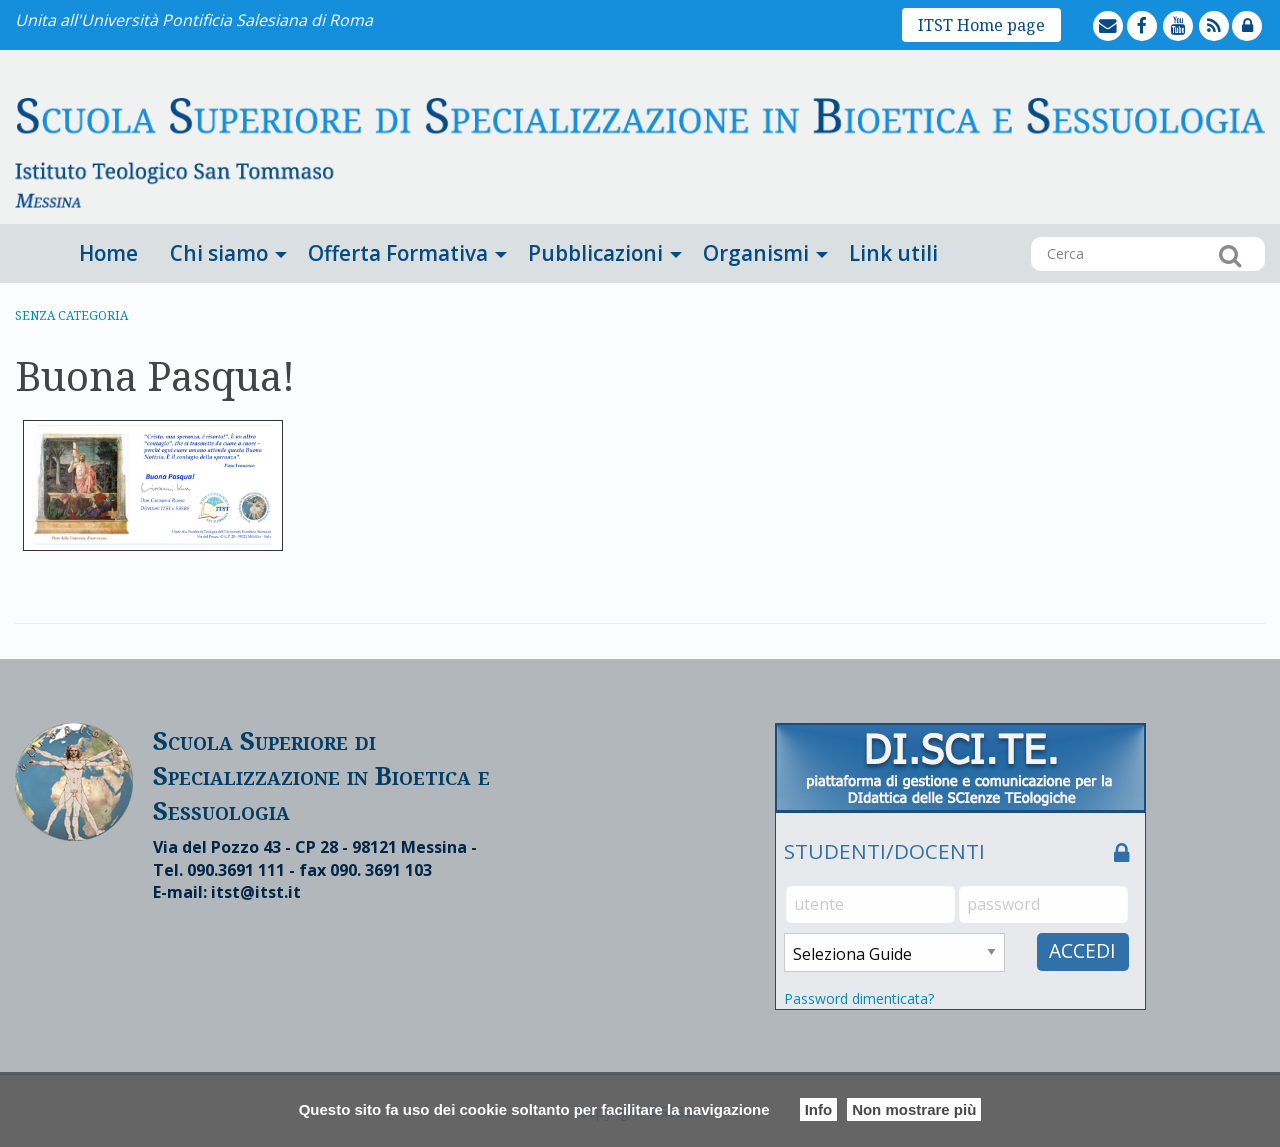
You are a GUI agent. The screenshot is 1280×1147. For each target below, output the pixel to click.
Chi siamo (219, 253)
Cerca (1230, 255)
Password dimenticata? (859, 998)
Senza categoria (71, 315)
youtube (1196, 11)
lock (1263, 11)
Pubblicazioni (595, 253)
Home (108, 253)
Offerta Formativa (398, 253)
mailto (1125, 11)
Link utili (893, 253)
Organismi (756, 253)
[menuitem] (108, 253)
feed (1230, 11)
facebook (1160, 11)
